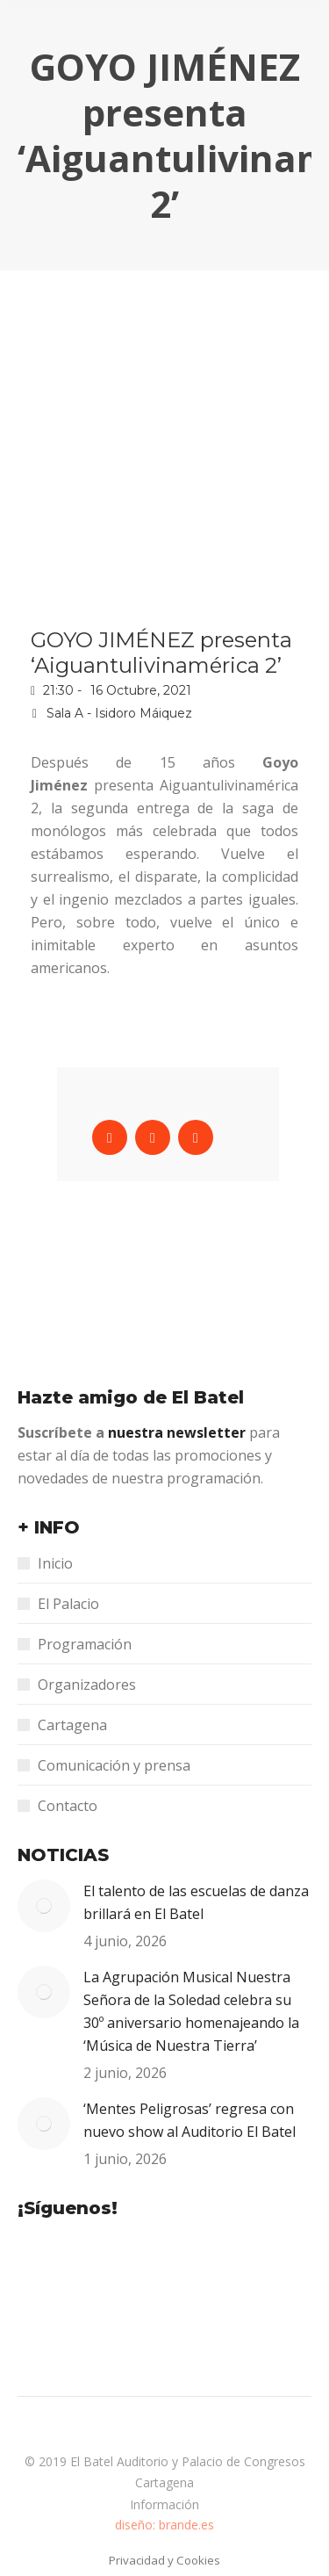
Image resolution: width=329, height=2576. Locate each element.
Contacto (67, 1805)
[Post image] (44, 1906)
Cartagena (72, 1725)
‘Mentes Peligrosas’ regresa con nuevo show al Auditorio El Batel (189, 2120)
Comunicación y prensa (114, 1765)
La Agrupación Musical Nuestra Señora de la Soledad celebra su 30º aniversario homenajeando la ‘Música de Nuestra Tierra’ (191, 2011)
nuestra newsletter (178, 1432)
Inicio (55, 1563)
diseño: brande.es (164, 2524)
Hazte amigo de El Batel (131, 1397)
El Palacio (68, 1603)
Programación (85, 1644)
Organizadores (87, 1684)
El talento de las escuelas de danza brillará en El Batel (196, 1902)
